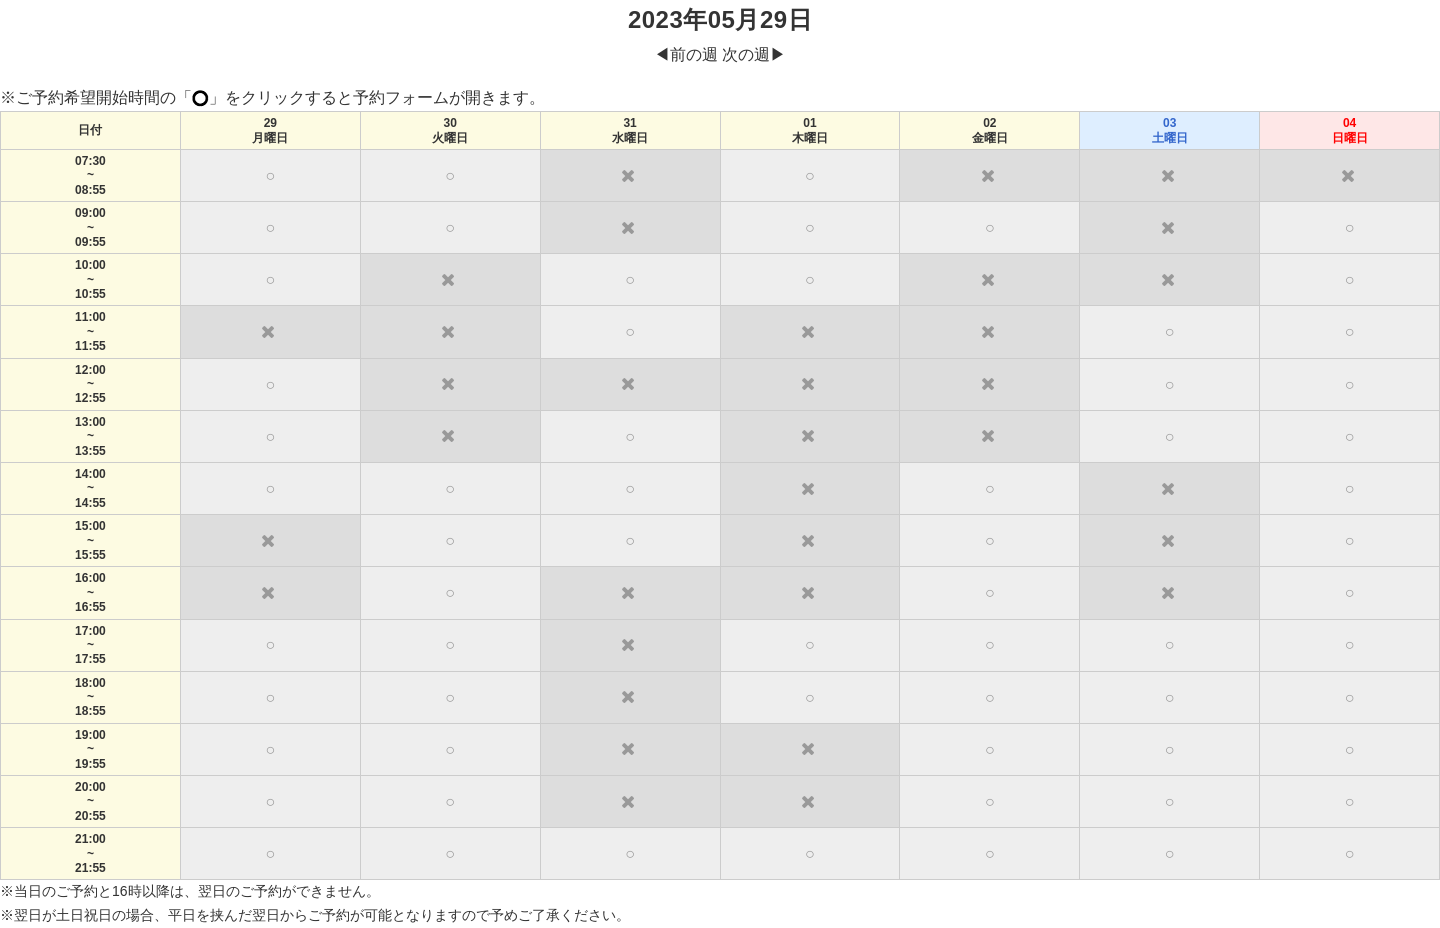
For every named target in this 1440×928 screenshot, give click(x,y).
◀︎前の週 (686, 54)
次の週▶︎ (754, 54)
